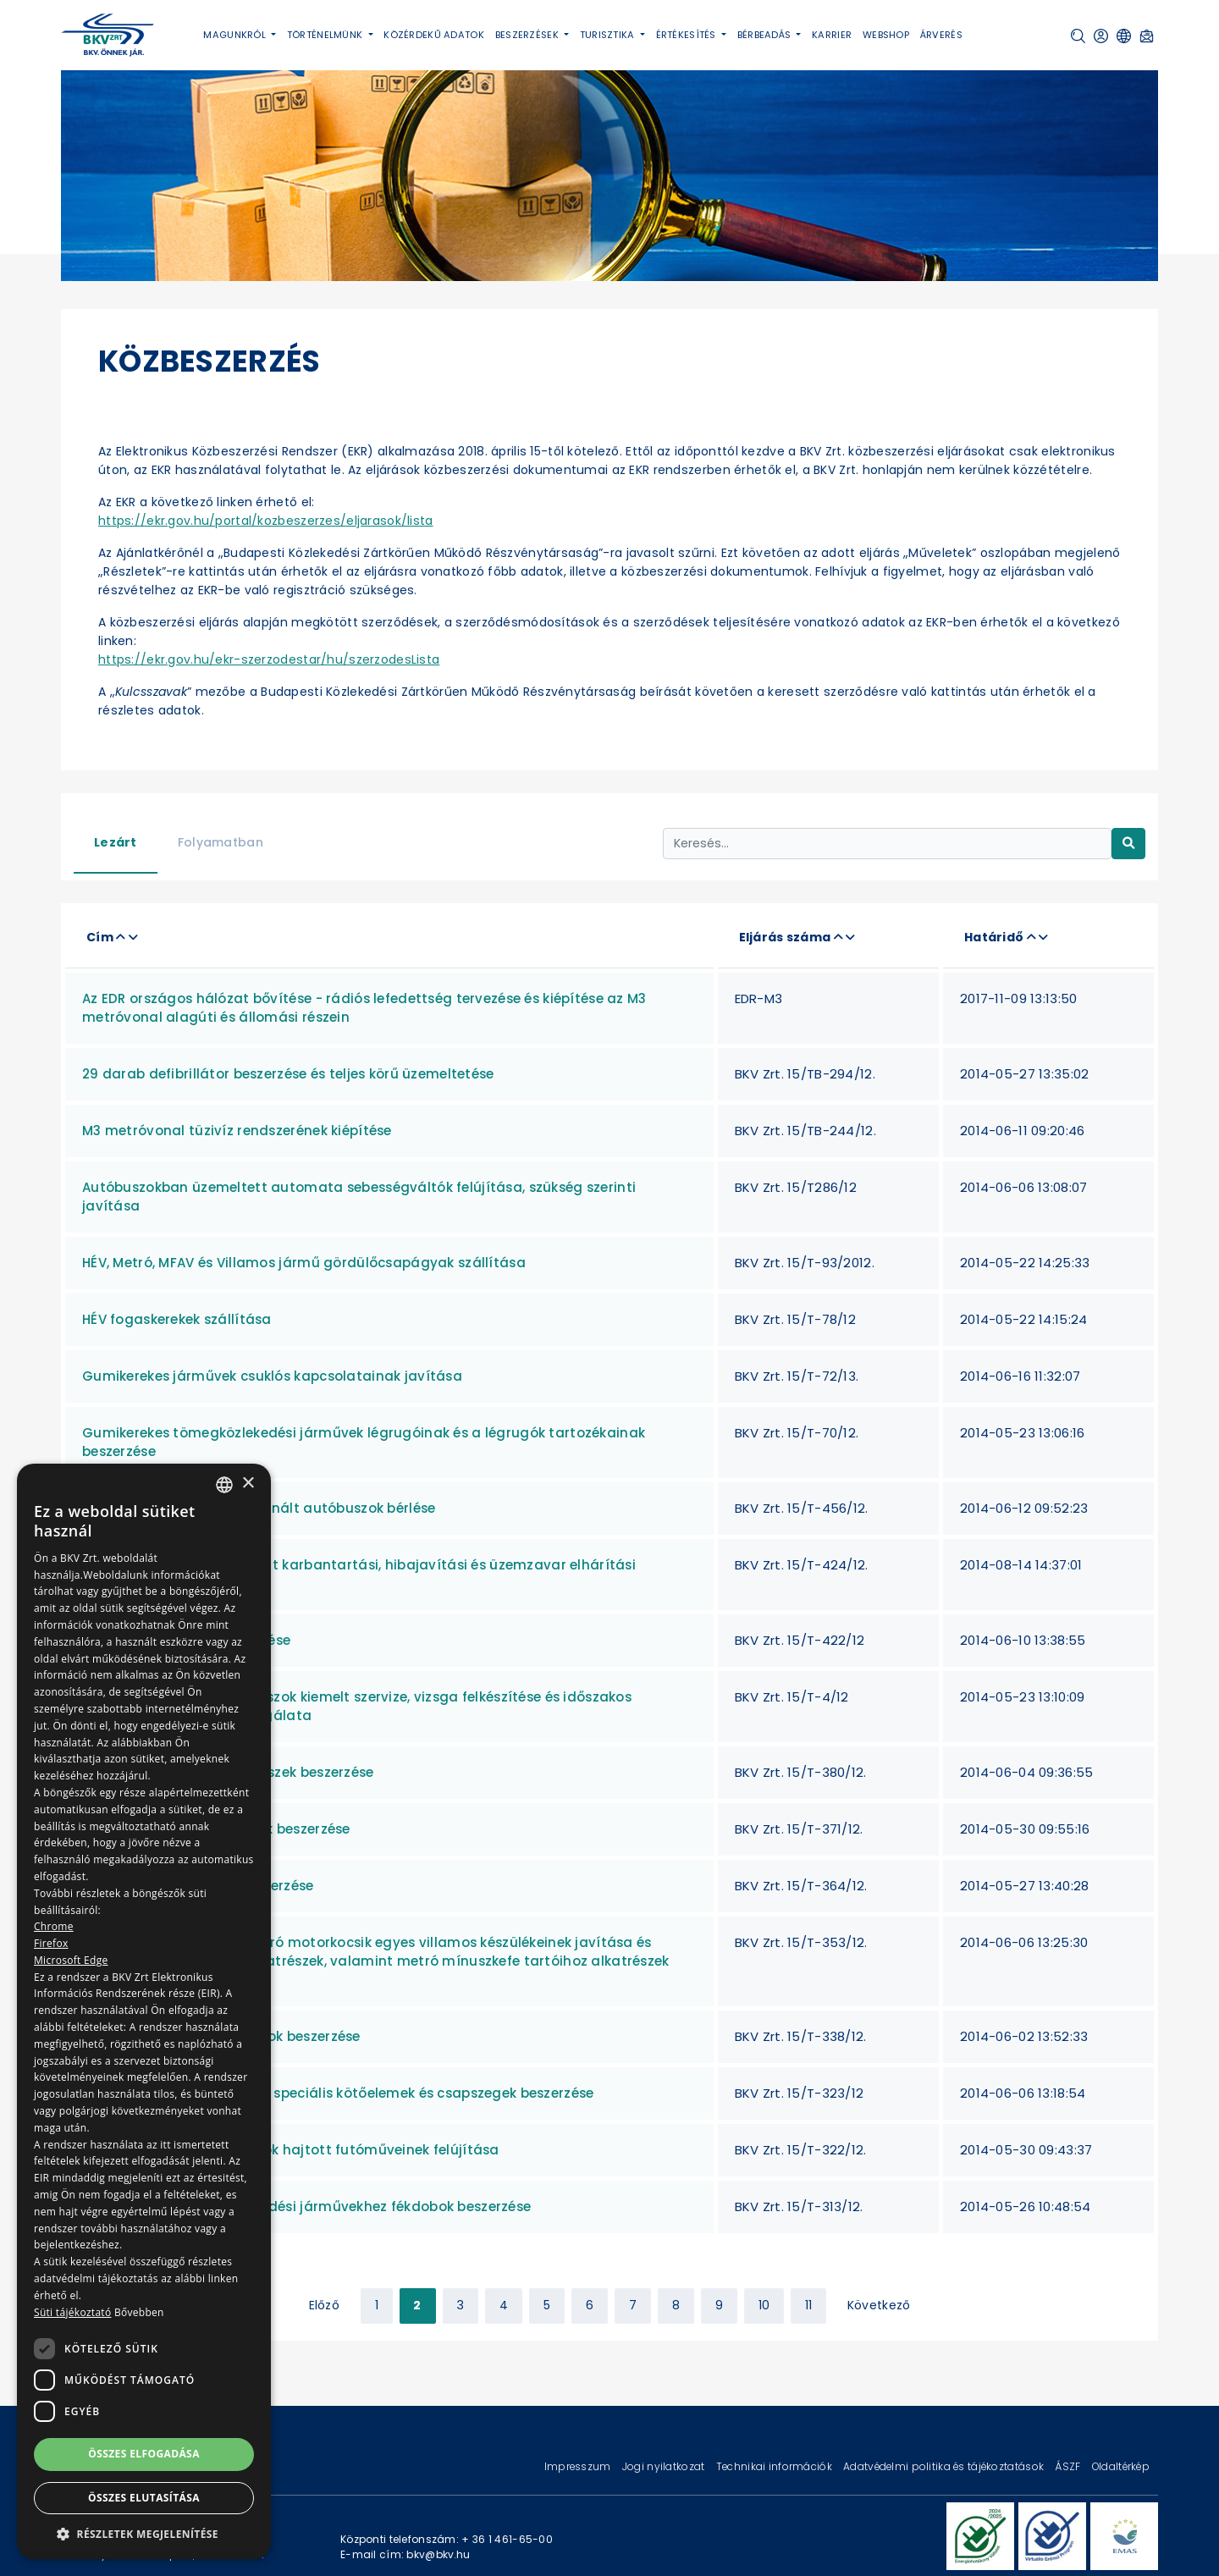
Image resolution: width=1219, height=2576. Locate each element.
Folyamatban (220, 842)
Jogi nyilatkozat (665, 2466)
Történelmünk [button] (326, 34)
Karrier (832, 34)
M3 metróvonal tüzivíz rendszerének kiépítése (237, 1130)
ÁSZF (1069, 2466)
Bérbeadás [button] (765, 34)
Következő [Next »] (879, 2305)
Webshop (886, 34)
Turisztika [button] (608, 34)
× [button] (247, 1483)
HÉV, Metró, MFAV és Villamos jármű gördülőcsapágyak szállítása (304, 1262)
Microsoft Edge (71, 1960)
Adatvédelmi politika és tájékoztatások (944, 2466)
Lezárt (115, 842)
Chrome (54, 1926)
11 (809, 2305)
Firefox (51, 1943)
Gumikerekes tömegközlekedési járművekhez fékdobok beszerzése (306, 2206)
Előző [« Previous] (324, 2305)
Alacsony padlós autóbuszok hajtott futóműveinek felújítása (290, 2150)
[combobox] (224, 1484)
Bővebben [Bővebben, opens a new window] (139, 2312)
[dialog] (144, 2011)
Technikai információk (775, 2466)
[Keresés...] (887, 843)
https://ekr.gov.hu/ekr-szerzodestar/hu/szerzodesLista (268, 659)
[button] (1078, 36)
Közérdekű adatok (433, 34)
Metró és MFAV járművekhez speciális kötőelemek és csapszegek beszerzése (337, 2093)
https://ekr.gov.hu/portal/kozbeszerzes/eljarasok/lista (265, 520)
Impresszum (579, 2466)
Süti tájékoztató (72, 2312)
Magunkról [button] (235, 34)
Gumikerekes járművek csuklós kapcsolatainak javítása (272, 1376)
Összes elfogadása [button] (144, 2453)
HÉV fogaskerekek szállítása (177, 1319)
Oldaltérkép (1121, 2466)
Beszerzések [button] (528, 34)
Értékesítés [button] (687, 34)
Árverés (941, 34)
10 (764, 2305)
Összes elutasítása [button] (144, 2498)
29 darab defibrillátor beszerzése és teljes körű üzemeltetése (288, 1074)
